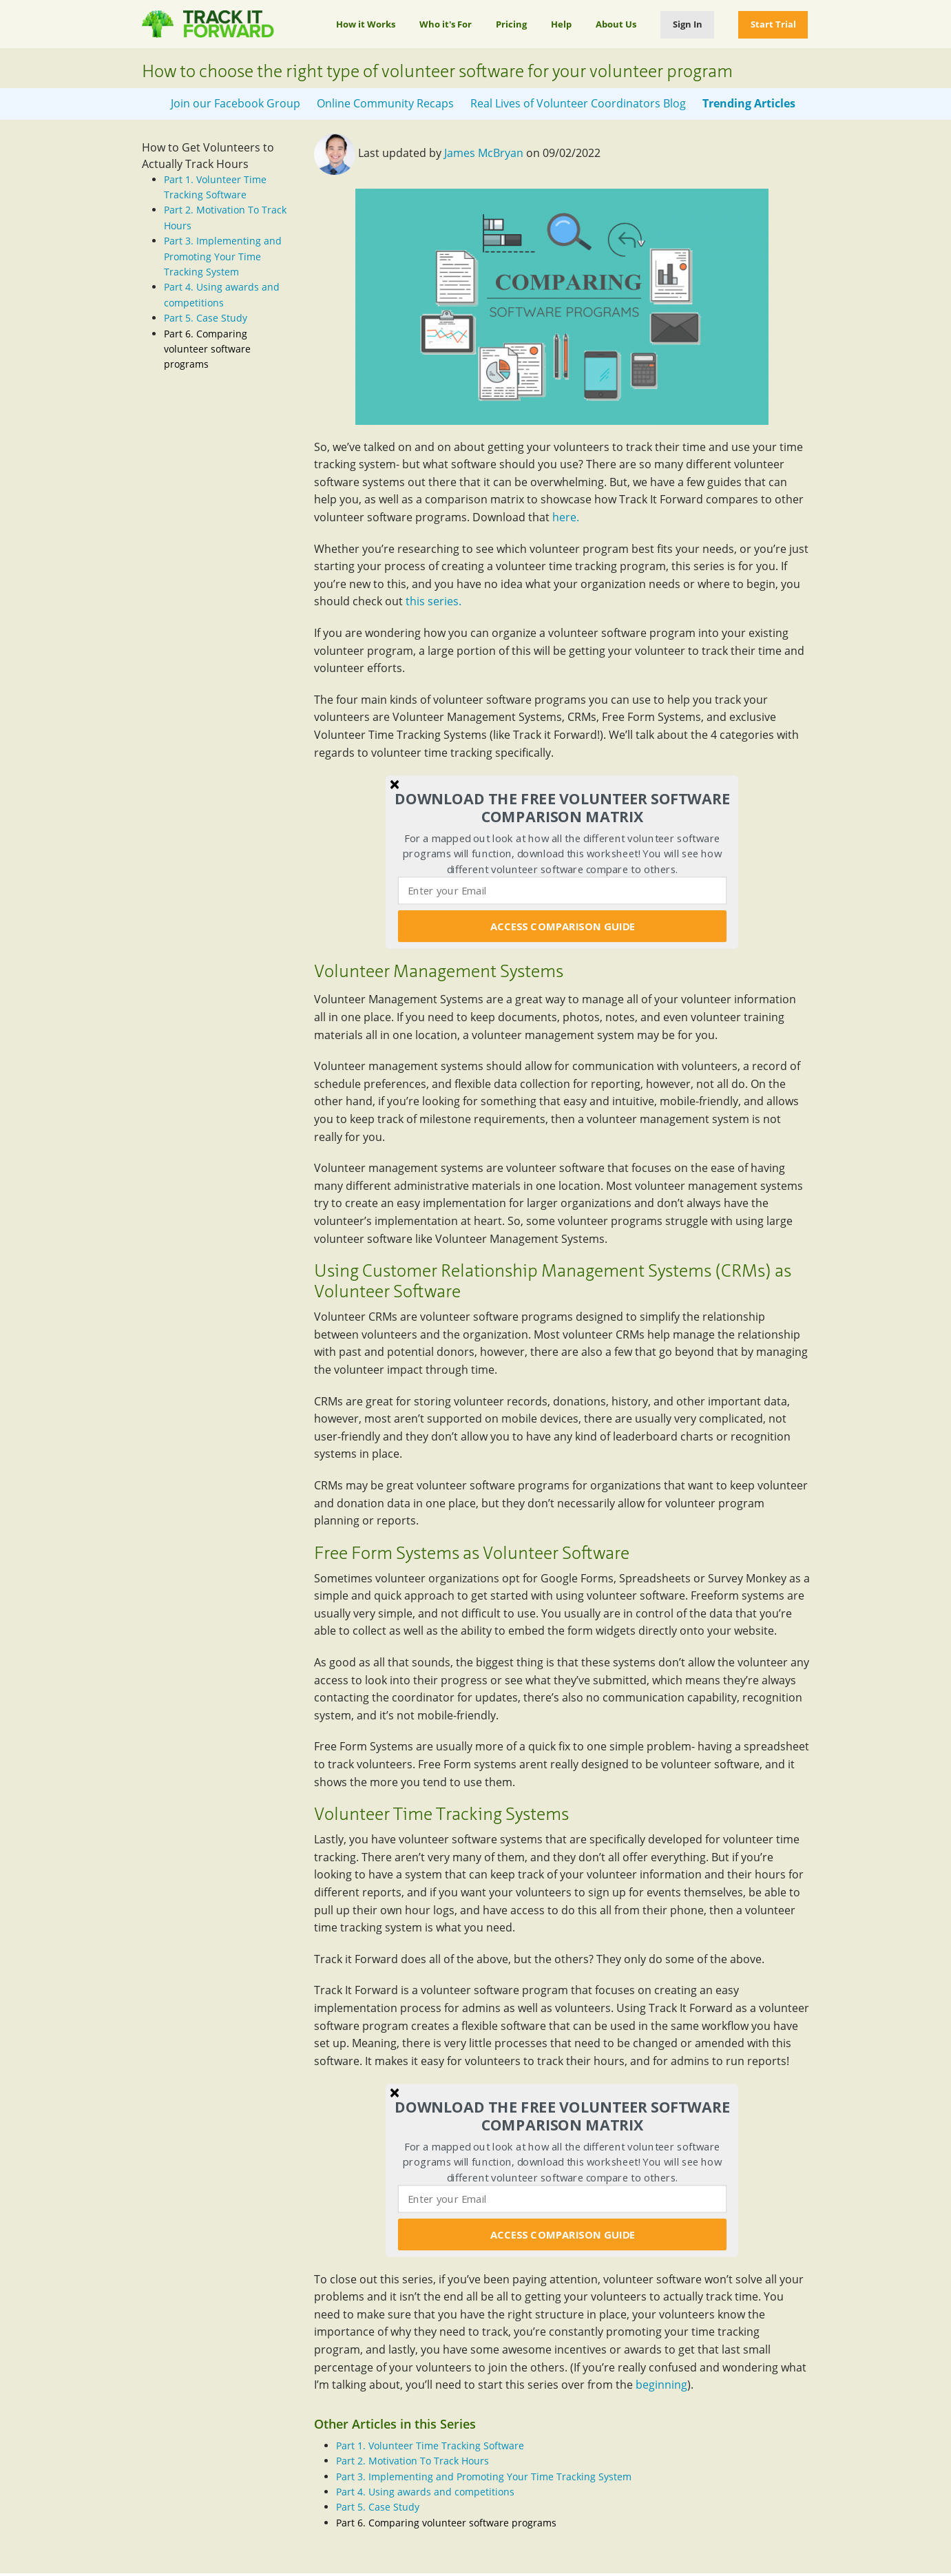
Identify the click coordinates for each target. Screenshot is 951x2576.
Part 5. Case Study (205, 317)
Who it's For (445, 24)
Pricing (511, 24)
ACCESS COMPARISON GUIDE (562, 926)
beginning (661, 2384)
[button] (562, 808)
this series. (433, 601)
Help (561, 24)
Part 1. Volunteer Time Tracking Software (430, 2445)
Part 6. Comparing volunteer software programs (207, 349)
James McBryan (483, 152)
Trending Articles (748, 103)
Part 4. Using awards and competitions (425, 2491)
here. (565, 517)
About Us (616, 24)
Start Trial (773, 24)
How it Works (365, 24)
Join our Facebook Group (235, 103)
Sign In (687, 24)
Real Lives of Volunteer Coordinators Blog (578, 103)
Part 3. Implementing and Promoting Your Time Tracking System (223, 256)
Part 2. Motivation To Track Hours (412, 2460)
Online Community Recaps (385, 103)
